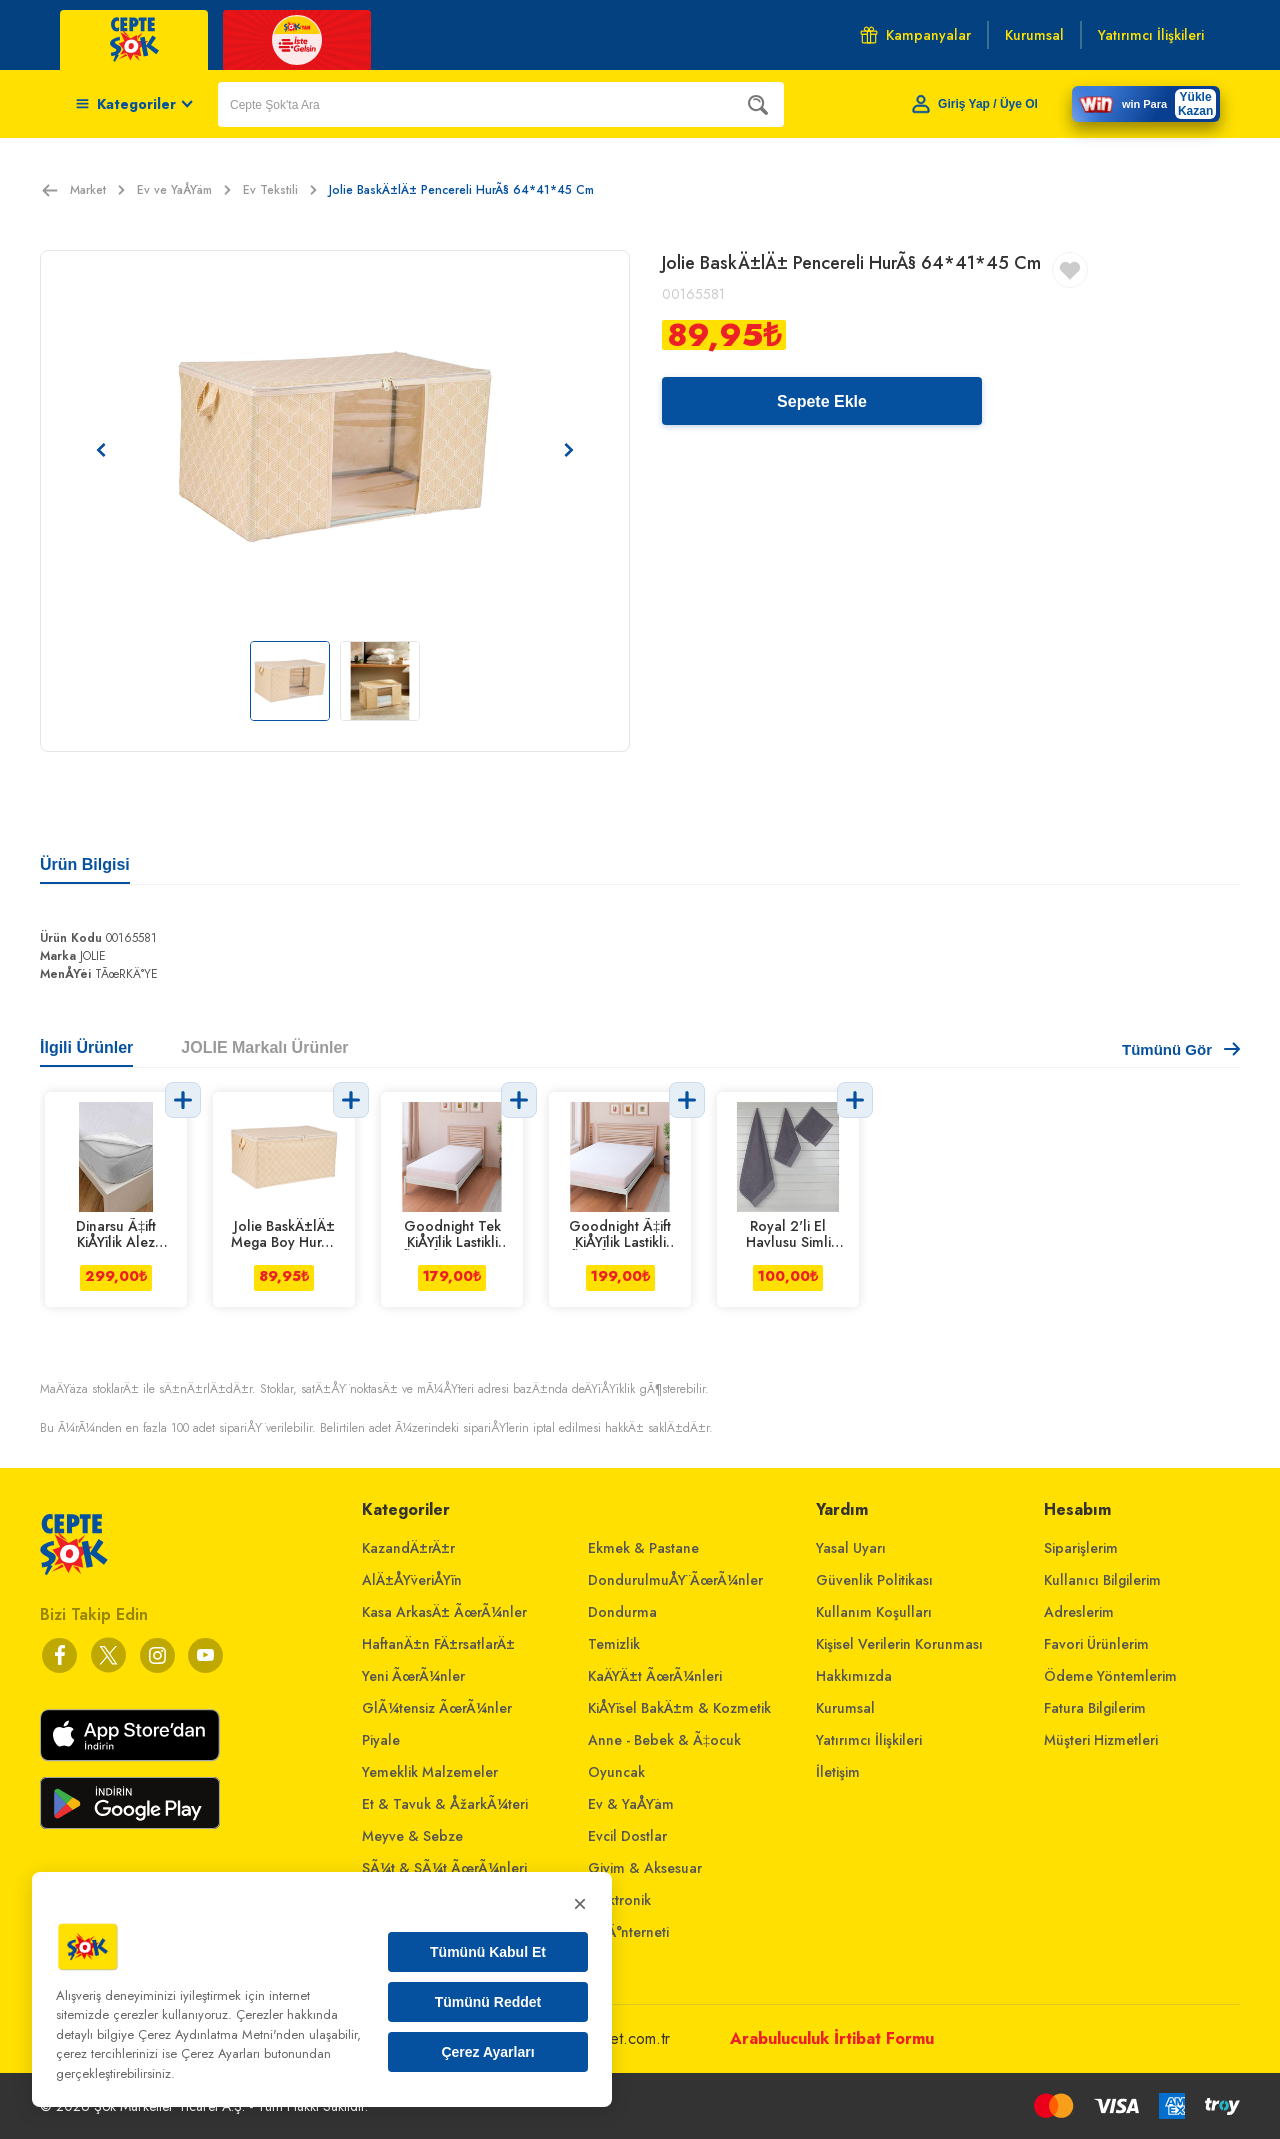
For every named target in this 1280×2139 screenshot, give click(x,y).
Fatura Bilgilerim (1095, 1708)
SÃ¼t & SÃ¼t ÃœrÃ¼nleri (444, 1868)
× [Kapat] (580, 1903)
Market (97, 190)
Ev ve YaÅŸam (184, 190)
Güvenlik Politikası (874, 1580)
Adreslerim (1079, 1612)
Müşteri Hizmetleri (1101, 1740)
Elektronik (619, 1900)
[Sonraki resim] (569, 450)
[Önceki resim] (101, 450)
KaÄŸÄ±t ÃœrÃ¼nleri (655, 1676)
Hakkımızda (854, 1676)
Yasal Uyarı (851, 1548)
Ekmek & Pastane (643, 1548)
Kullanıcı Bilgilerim (1102, 1580)
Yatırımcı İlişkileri (869, 1740)
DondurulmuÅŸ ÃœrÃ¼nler (675, 1580)
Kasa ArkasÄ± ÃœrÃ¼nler (444, 1612)
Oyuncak (616, 1772)
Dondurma (622, 1612)
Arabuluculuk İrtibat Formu (832, 2038)
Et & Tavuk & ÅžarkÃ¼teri (445, 1804)
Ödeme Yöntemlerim (1110, 1676)
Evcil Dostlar (627, 1836)
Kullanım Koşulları (874, 1612)
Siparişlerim (1081, 1548)
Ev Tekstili (280, 190)
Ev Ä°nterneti (628, 1932)
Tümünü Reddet (488, 2002)
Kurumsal (845, 1708)
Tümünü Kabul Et (488, 1952)
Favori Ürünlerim (1096, 1644)
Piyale (381, 1740)
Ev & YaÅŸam (631, 1804)
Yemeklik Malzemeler (430, 1772)
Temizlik (614, 1644)
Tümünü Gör (1181, 1049)
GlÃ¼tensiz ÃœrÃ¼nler (437, 1708)
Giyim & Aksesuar (645, 1868)
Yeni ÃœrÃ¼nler (413, 1676)
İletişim (838, 1772)
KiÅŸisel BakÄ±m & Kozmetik (679, 1708)
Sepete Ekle (822, 401)
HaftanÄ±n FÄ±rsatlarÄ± (438, 1644)
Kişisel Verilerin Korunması (899, 1644)
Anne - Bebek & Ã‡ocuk (664, 1740)
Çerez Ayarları (487, 2052)
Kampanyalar (915, 35)
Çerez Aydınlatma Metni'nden (221, 2034)
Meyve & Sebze (412, 1836)
